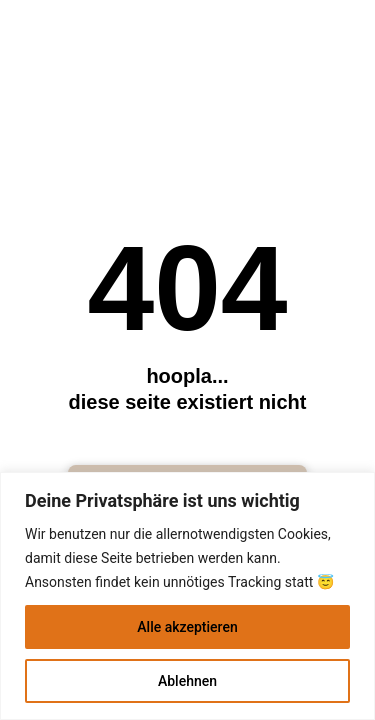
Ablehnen (187, 681)
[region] (187, 596)
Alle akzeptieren (187, 627)
